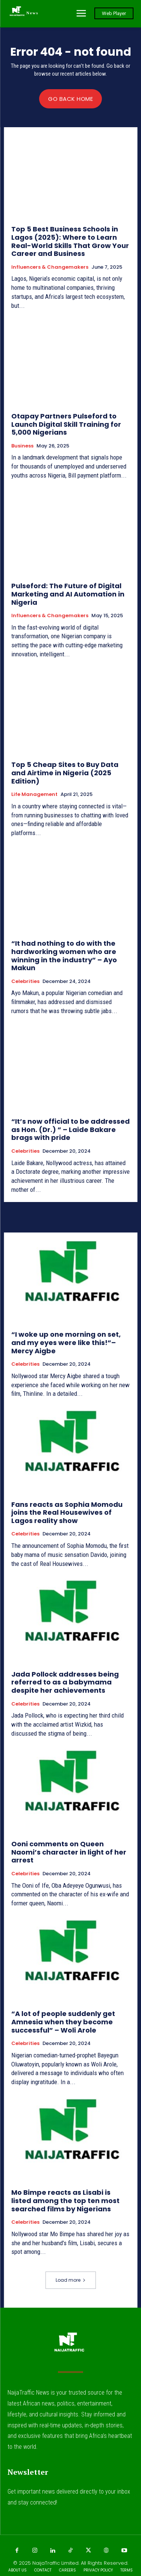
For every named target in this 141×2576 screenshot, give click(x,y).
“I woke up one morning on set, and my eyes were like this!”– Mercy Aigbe (66, 1342)
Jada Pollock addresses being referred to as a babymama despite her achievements (65, 1682)
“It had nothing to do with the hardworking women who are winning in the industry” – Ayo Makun (64, 955)
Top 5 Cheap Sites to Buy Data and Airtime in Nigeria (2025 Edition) (64, 772)
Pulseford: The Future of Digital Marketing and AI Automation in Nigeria (67, 594)
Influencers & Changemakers (49, 267)
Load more (71, 2280)
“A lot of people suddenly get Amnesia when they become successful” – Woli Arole (63, 2021)
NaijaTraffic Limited (55, 2563)
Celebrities (25, 981)
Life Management (34, 794)
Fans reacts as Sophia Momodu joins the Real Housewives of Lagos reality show (67, 1512)
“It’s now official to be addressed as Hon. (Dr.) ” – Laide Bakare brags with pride (70, 1129)
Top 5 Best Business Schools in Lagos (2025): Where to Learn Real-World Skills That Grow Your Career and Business (70, 241)
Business (22, 446)
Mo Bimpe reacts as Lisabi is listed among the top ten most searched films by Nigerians (65, 2200)
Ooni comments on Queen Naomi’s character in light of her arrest (68, 1852)
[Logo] (23, 12)
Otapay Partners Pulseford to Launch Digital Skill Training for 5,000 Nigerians (66, 424)
